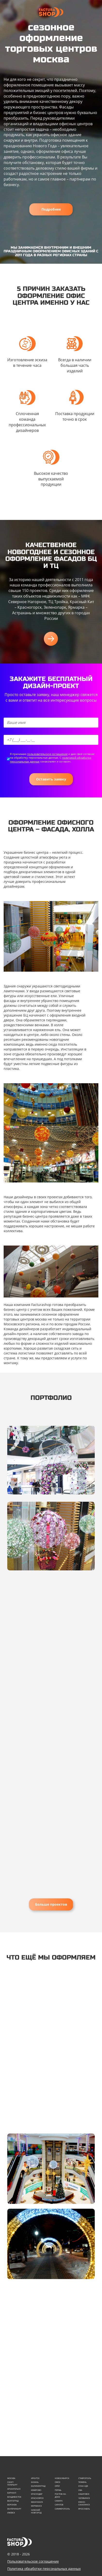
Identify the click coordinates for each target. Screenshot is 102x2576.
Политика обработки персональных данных (44, 2568)
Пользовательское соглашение (33, 2561)
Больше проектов (51, 1904)
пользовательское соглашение (47, 754)
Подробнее (51, 209)
